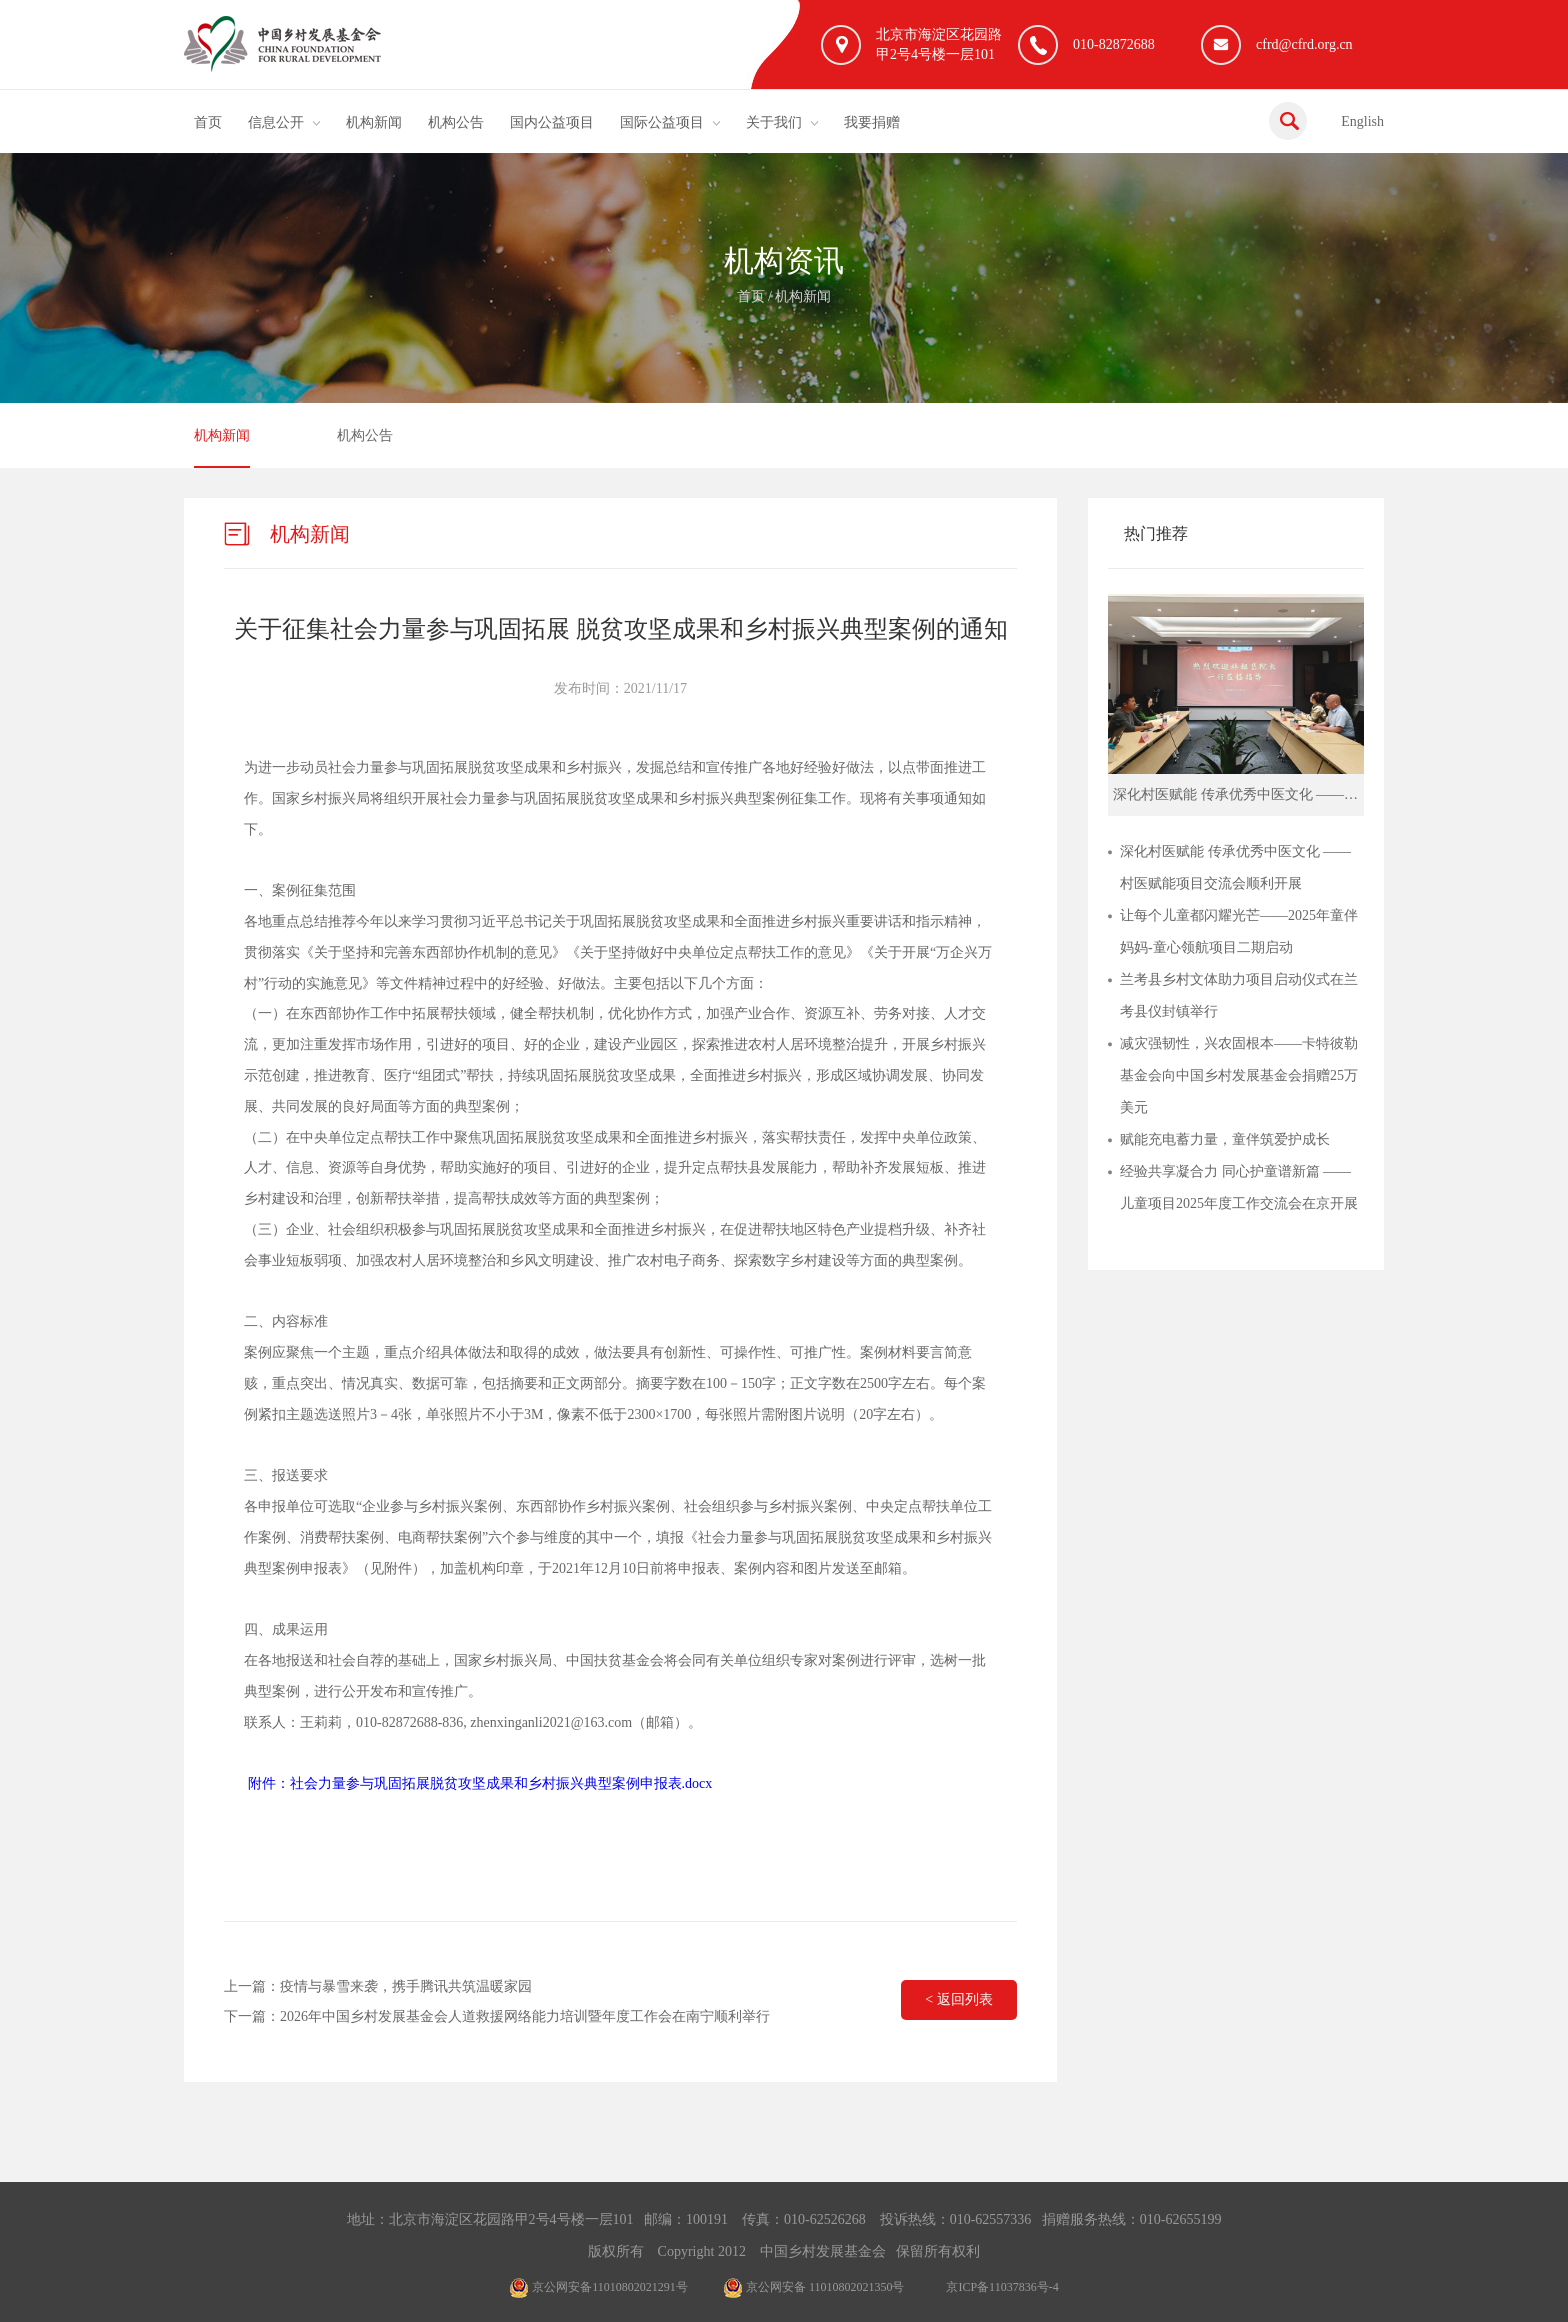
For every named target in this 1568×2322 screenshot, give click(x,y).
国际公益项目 (662, 122)
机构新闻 (374, 122)
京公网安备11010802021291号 (598, 2287)
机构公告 (456, 122)
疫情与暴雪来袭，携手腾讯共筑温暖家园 (406, 1986)
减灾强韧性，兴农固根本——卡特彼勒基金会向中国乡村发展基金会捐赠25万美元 (1239, 1075)
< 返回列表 (958, 1999)
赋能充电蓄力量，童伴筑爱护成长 (1225, 1139)
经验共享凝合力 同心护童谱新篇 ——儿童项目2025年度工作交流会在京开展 (1239, 1187)
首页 (208, 122)
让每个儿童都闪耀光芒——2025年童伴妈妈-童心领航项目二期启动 (1239, 931)
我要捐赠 (872, 122)
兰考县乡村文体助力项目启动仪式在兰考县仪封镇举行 (1239, 995)
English (1362, 121)
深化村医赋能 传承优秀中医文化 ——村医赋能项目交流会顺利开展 (1235, 867)
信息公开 (276, 122)
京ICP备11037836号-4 (1002, 2287)
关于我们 (774, 122)
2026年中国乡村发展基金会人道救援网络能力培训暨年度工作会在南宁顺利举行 (525, 2016)
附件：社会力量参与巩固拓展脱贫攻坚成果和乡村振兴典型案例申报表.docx (480, 1783)
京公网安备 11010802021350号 (814, 2287)
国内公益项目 (552, 122)
